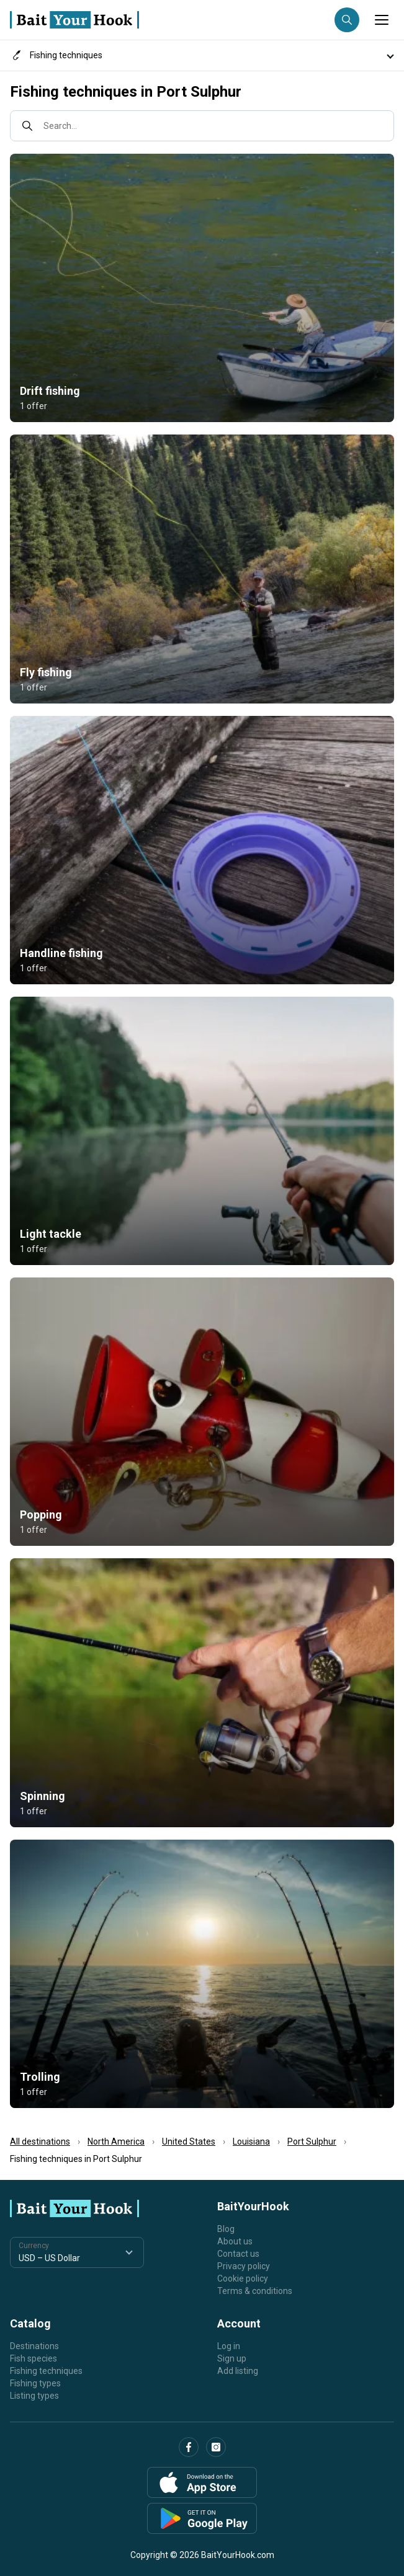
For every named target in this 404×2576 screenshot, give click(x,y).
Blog (226, 2229)
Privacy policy (243, 2266)
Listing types (34, 2396)
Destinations (34, 2346)
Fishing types (35, 2383)
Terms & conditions (254, 2291)
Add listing (237, 2371)
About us (235, 2241)
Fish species (33, 2358)
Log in (228, 2346)
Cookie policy (242, 2278)
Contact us (238, 2254)
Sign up (231, 2358)
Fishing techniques (46, 2371)
